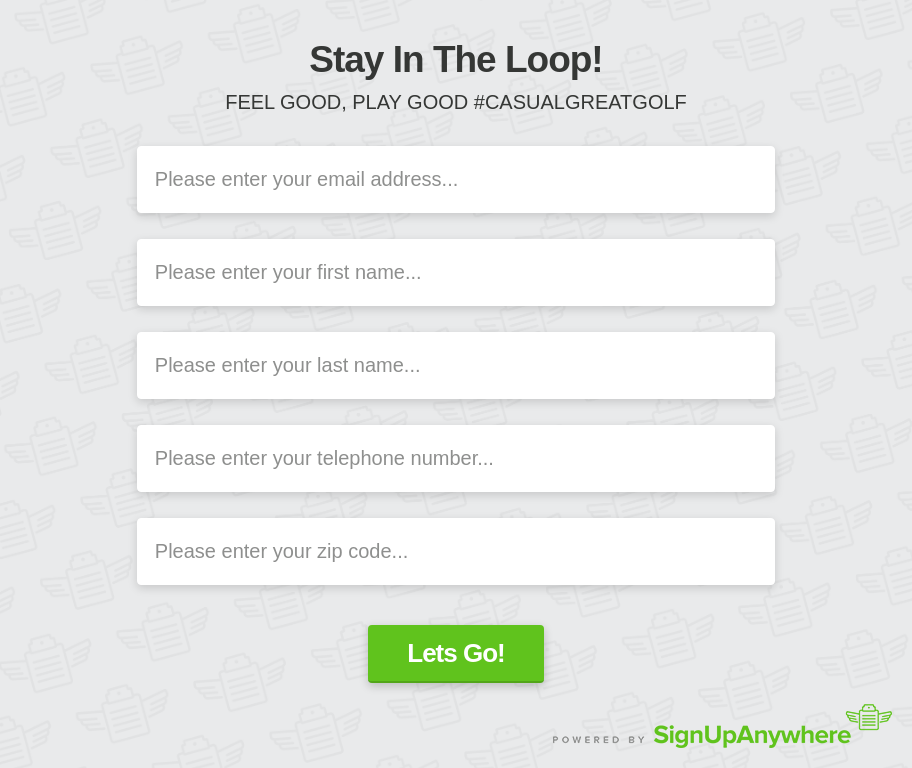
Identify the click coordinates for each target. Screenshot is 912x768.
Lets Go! (455, 653)
